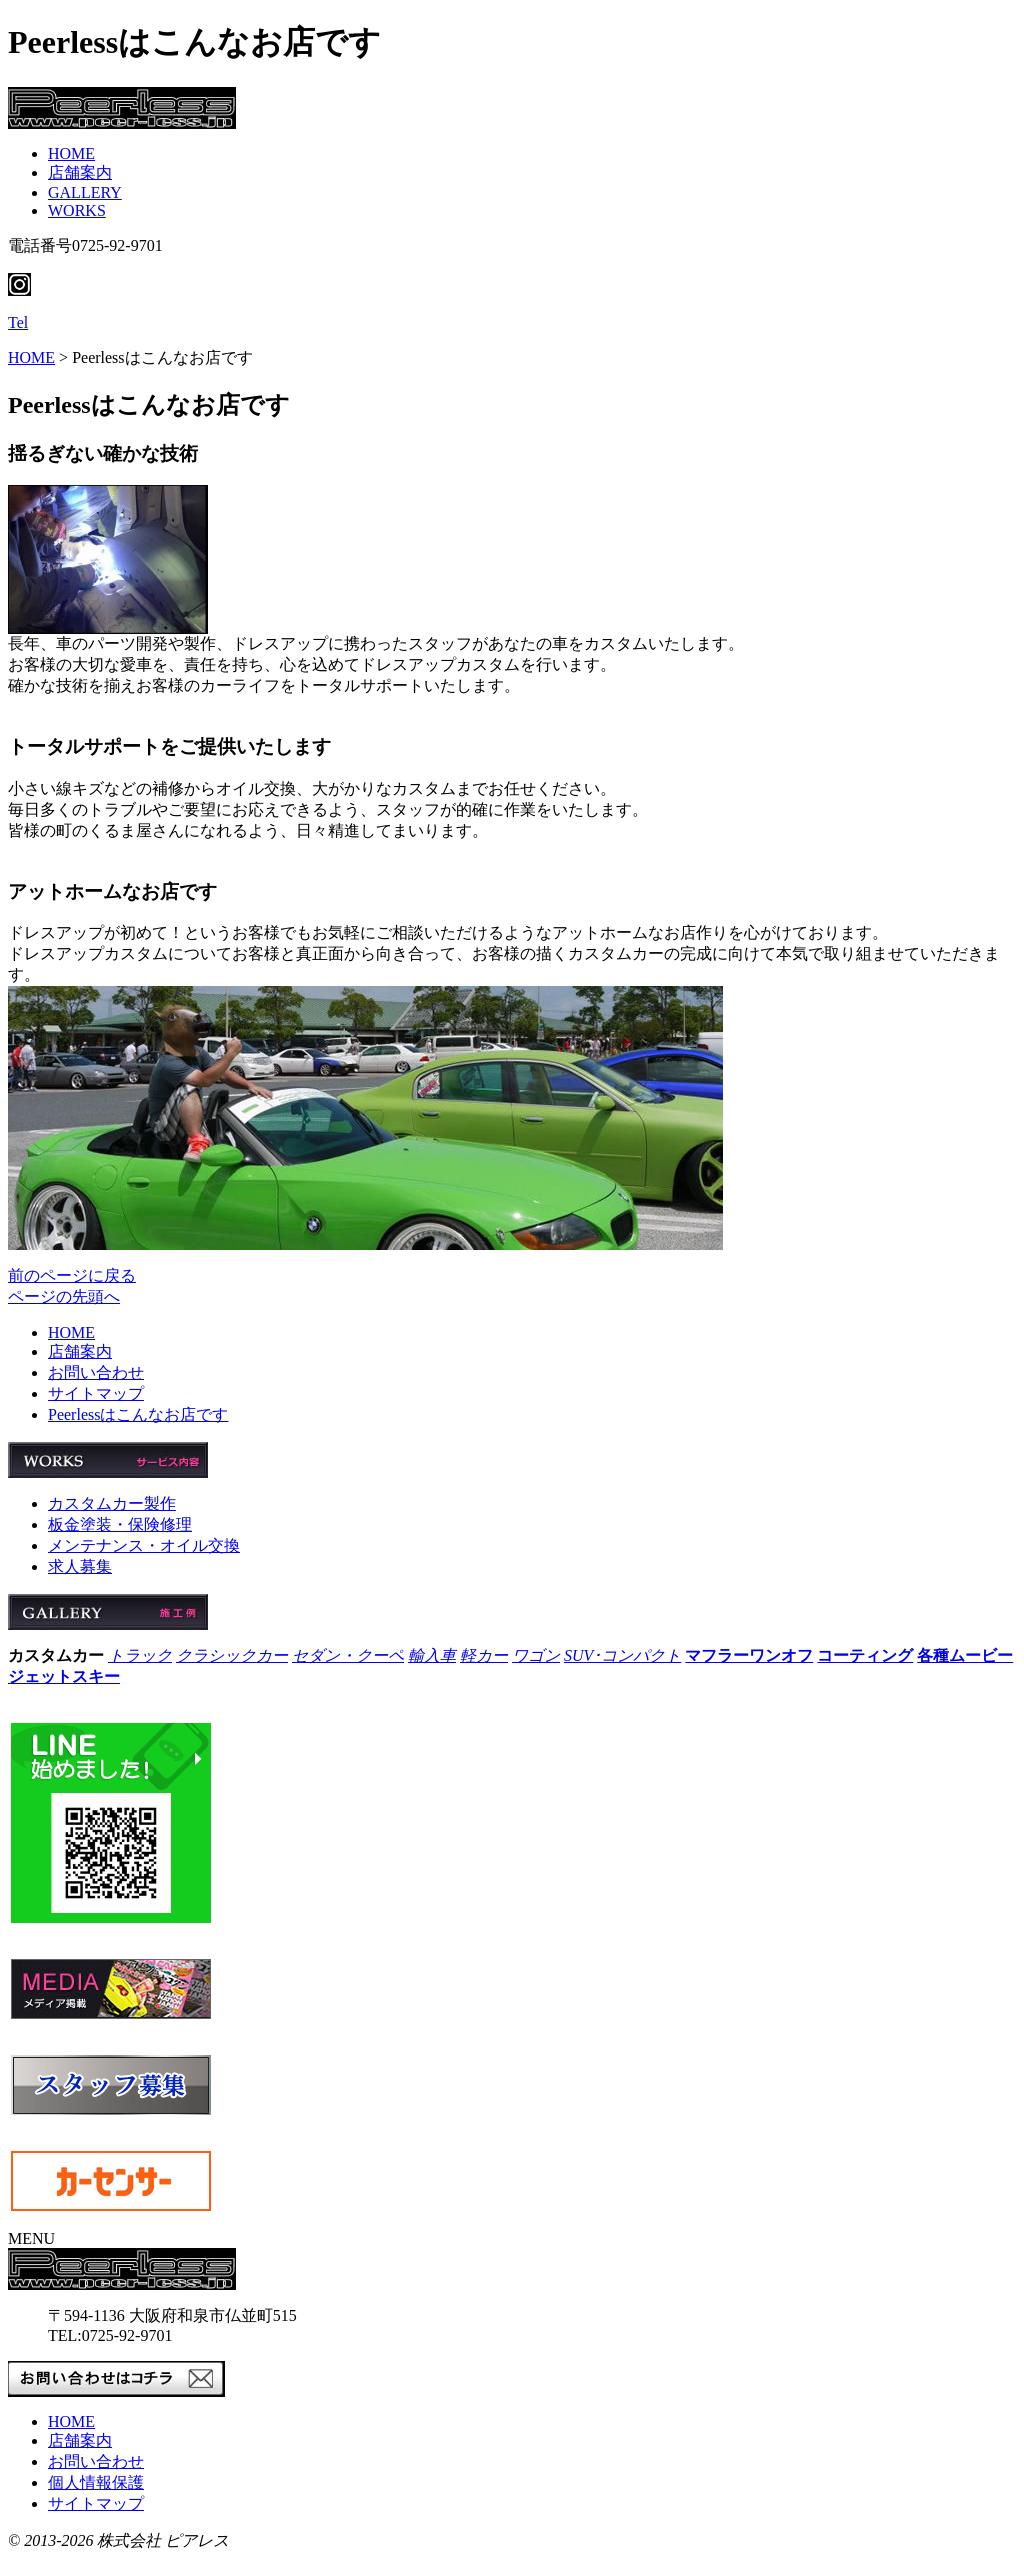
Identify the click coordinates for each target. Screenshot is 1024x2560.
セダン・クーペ (348, 1655)
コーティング (865, 1655)
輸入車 (432, 1655)
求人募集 (80, 1566)
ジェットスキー (64, 1676)
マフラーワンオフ (749, 1655)
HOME (71, 153)
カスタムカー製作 (112, 1503)
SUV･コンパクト (622, 1655)
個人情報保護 (96, 2482)
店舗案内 (80, 172)
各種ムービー (965, 1655)
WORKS (77, 210)
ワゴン (536, 1655)
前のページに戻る (72, 1275)
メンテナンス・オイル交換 (144, 1545)
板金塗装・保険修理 (120, 1524)
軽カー (484, 1655)
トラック (140, 1655)
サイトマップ (96, 1393)
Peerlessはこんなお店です (138, 1414)
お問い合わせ (96, 1372)
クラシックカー (232, 1655)
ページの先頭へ (64, 1296)
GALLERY (85, 192)
